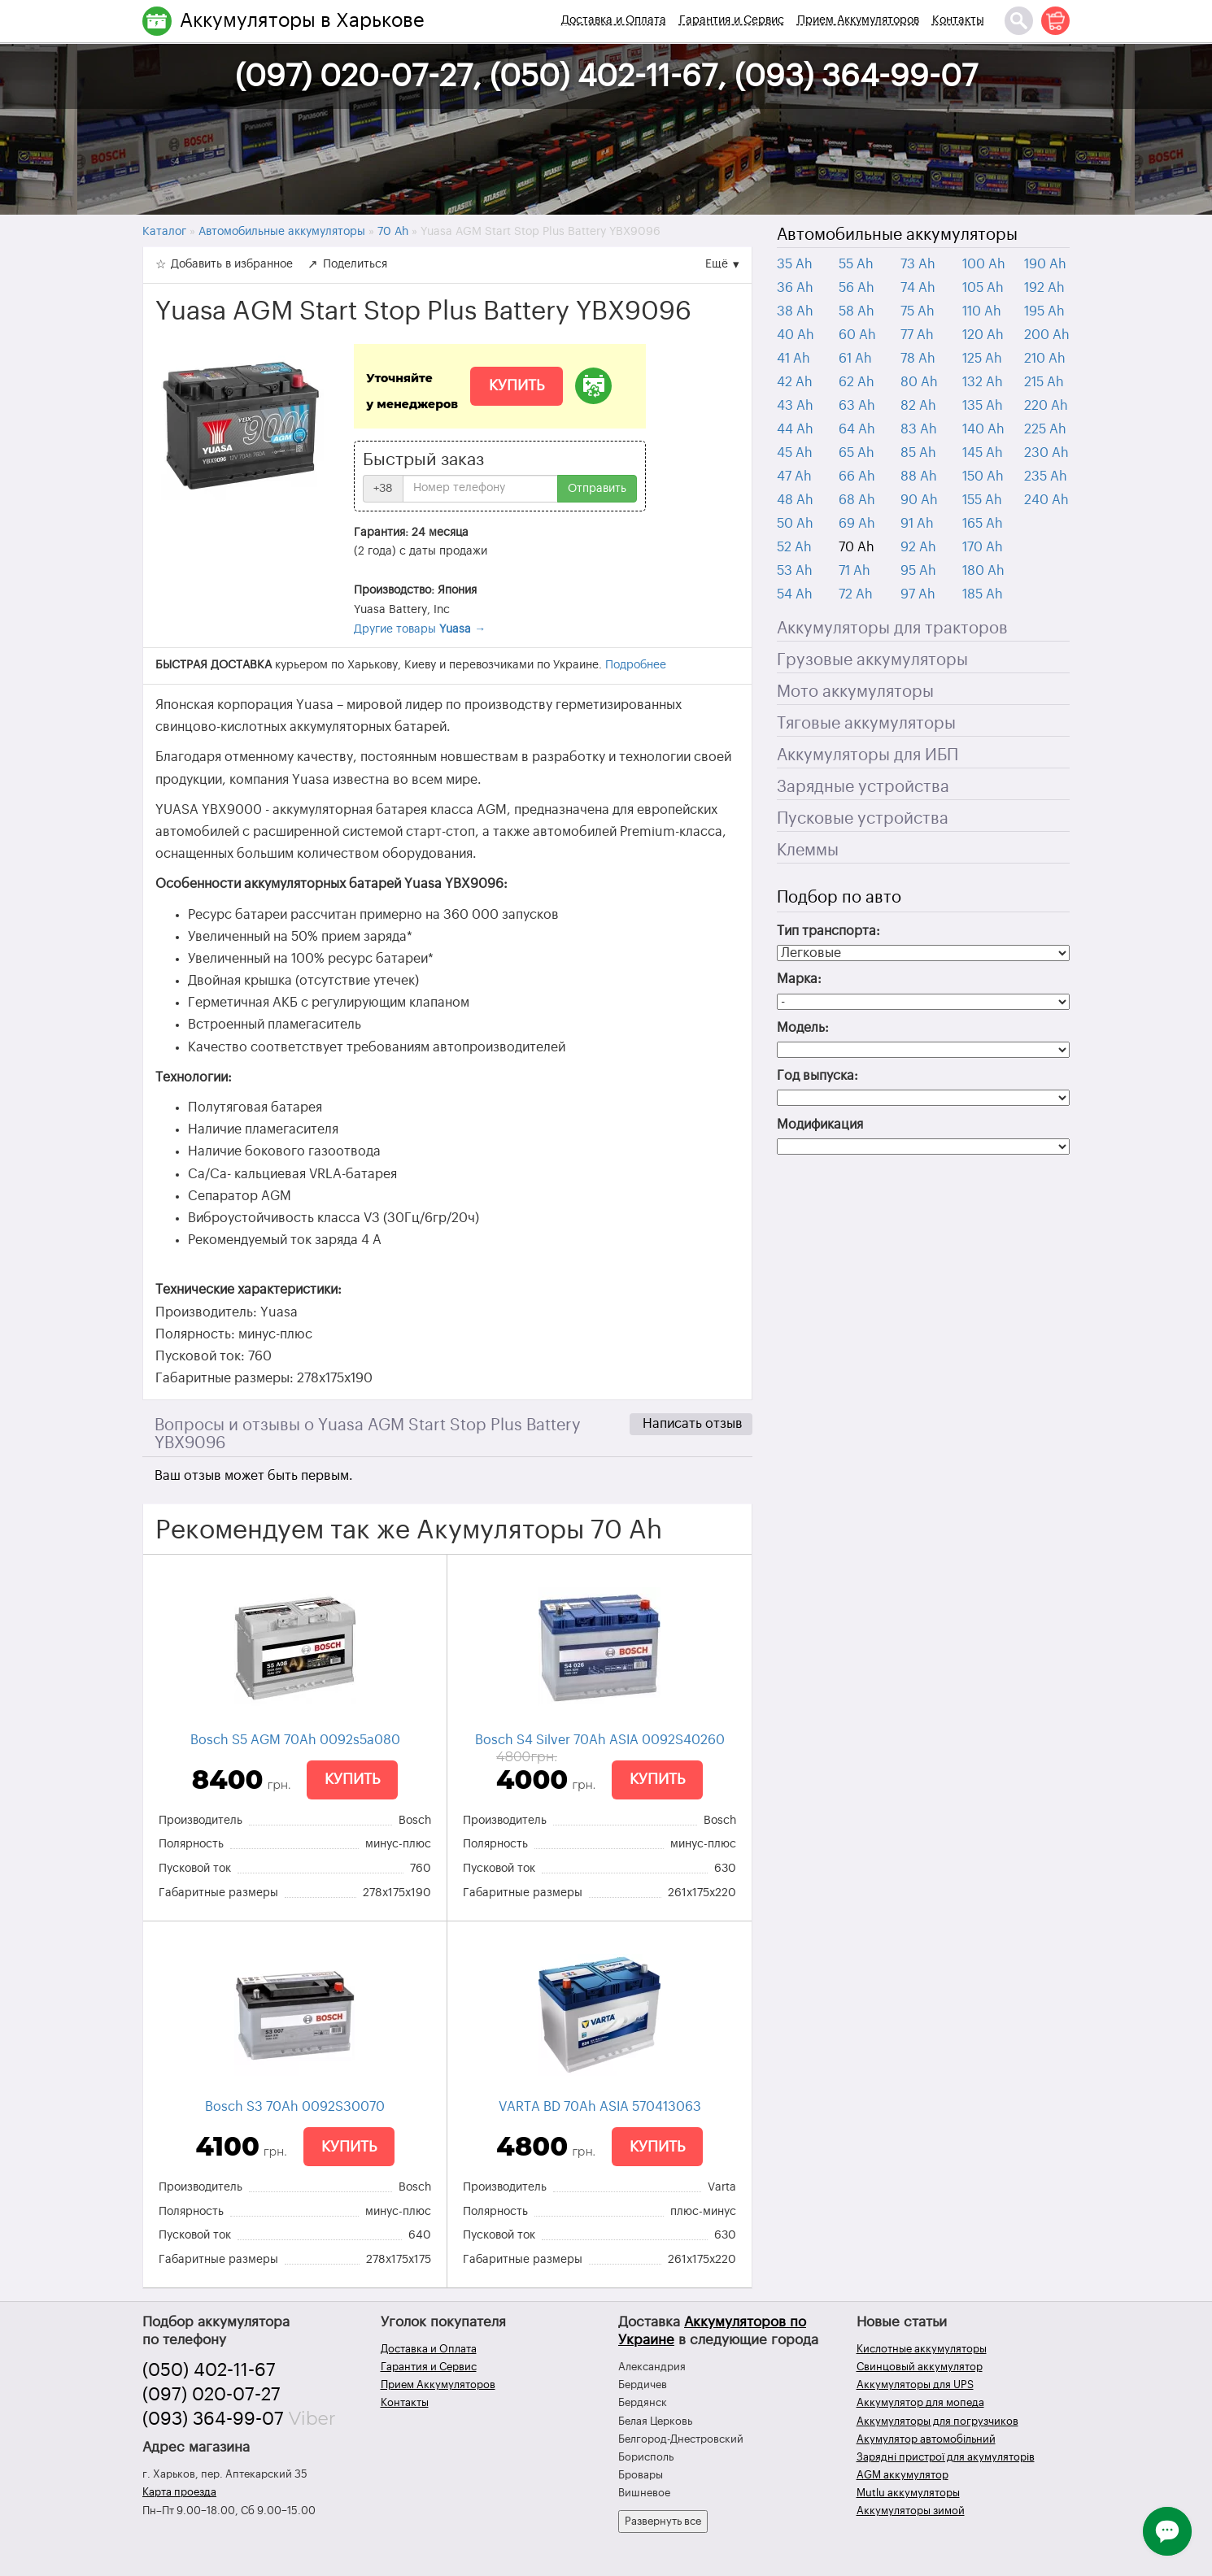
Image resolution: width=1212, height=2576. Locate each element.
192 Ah (1044, 287)
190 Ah (1045, 264)
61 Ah (855, 358)
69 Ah (857, 523)
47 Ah (794, 476)
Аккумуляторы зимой (911, 2510)
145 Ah (982, 452)
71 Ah (854, 570)
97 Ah (917, 594)
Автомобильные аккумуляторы (897, 235)
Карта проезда (179, 2492)
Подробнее (635, 665)
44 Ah (795, 429)
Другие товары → (420, 629)
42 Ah (795, 382)
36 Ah (795, 287)
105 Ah (983, 287)
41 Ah (793, 358)
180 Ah (983, 570)
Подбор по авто (839, 898)
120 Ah (983, 335)
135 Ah (982, 405)
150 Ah (983, 476)
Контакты (958, 20)
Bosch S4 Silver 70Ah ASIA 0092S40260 (600, 1740)
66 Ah (857, 476)
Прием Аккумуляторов (858, 20)
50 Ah (795, 523)
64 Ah (857, 429)
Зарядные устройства (863, 787)
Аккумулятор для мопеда (920, 2402)
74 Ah (917, 287)
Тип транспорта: (828, 931)
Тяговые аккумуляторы (866, 724)
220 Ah (1046, 405)
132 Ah (982, 382)
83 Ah (918, 429)
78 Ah (917, 358)
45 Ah (795, 452)
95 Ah (918, 570)
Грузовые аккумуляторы (872, 660)
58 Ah (856, 311)
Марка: (799, 979)
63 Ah (857, 405)
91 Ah (917, 523)
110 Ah (981, 311)
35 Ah (795, 264)
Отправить (597, 488)
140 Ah (983, 429)
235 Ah (1045, 476)
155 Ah (982, 500)
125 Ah (982, 358)
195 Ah (1044, 311)
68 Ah (857, 500)
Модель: (803, 1027)
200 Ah (1047, 335)
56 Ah (856, 287)
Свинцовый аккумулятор (920, 2366)
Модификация (820, 1124)
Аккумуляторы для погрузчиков (937, 2421)
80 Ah (919, 382)
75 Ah (917, 311)
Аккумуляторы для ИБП (867, 755)
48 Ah (795, 500)
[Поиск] (1019, 21)
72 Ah (856, 594)
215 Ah (1044, 382)
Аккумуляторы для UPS (915, 2384)
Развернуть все (663, 2521)
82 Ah (918, 405)
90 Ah (919, 500)
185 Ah (982, 594)
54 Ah (795, 594)
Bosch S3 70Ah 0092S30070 (295, 2106)
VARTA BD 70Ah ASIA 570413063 (600, 2106)
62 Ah (856, 382)
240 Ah (1046, 500)
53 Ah (795, 570)
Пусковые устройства (862, 819)
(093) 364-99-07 (213, 2419)
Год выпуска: (817, 1075)
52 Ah (794, 547)
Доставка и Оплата (613, 20)
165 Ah (982, 523)
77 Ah (917, 335)
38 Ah (795, 311)
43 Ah (795, 405)
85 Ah (918, 452)
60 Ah (857, 335)
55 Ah (856, 264)
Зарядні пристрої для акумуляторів (946, 2457)
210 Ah (1045, 358)
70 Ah (856, 547)
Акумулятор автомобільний (926, 2439)
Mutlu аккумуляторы (908, 2492)
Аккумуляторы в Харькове (302, 20)
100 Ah (983, 264)
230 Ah (1046, 452)
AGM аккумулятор (902, 2474)
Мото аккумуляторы (855, 692)
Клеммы (808, 850)
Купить (516, 385)
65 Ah (856, 452)
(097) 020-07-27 (211, 2395)
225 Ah (1045, 429)
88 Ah (918, 476)
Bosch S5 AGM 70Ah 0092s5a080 (295, 1740)
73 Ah (917, 264)
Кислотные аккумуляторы (922, 2348)
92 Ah (918, 547)
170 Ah (982, 547)
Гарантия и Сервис (731, 20)
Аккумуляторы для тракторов (892, 628)
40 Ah (795, 335)
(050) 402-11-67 (209, 2370)
